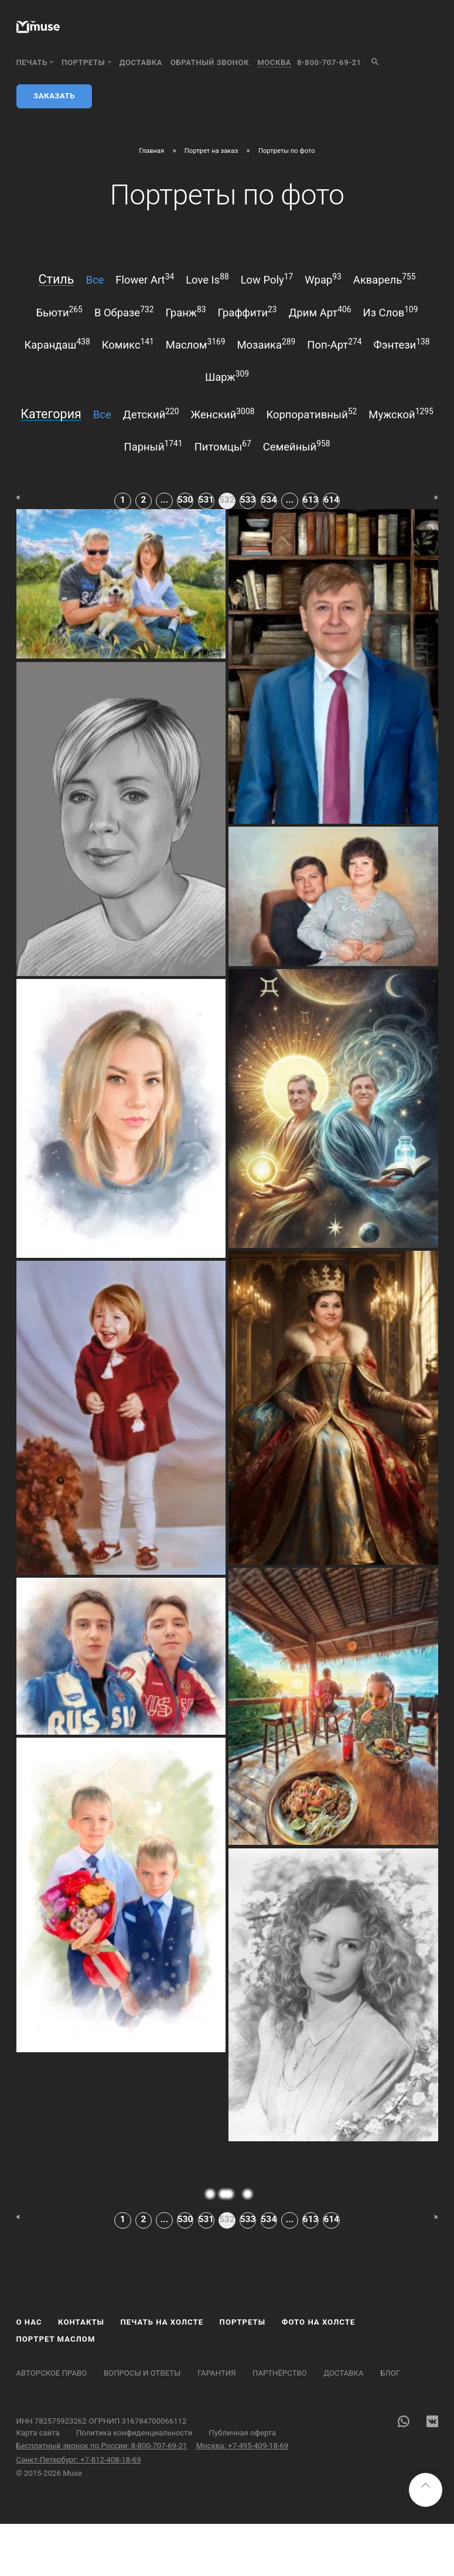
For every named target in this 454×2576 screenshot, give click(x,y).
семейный (296, 446)
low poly (267, 279)
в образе (124, 312)
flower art (144, 279)
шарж (227, 376)
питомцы (222, 446)
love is (207, 279)
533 (247, 499)
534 (269, 499)
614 (331, 499)
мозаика (266, 344)
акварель (384, 279)
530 (185, 499)
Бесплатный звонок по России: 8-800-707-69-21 (101, 2445)
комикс (128, 344)
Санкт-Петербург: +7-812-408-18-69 (78, 2459)
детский (151, 414)
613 (310, 499)
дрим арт (320, 312)
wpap (323, 279)
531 (206, 499)
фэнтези (402, 344)
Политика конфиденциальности (134, 2432)
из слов (390, 312)
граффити (247, 312)
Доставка (141, 62)
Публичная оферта (243, 2432)
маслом (196, 344)
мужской (400, 414)
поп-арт (334, 344)
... (164, 499)
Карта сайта (38, 2432)
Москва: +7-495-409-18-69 (242, 2445)
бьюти (59, 312)
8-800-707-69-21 (329, 62)
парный (153, 446)
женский (223, 414)
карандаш (57, 344)
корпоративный (311, 414)
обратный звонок (209, 62)
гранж (185, 312)
